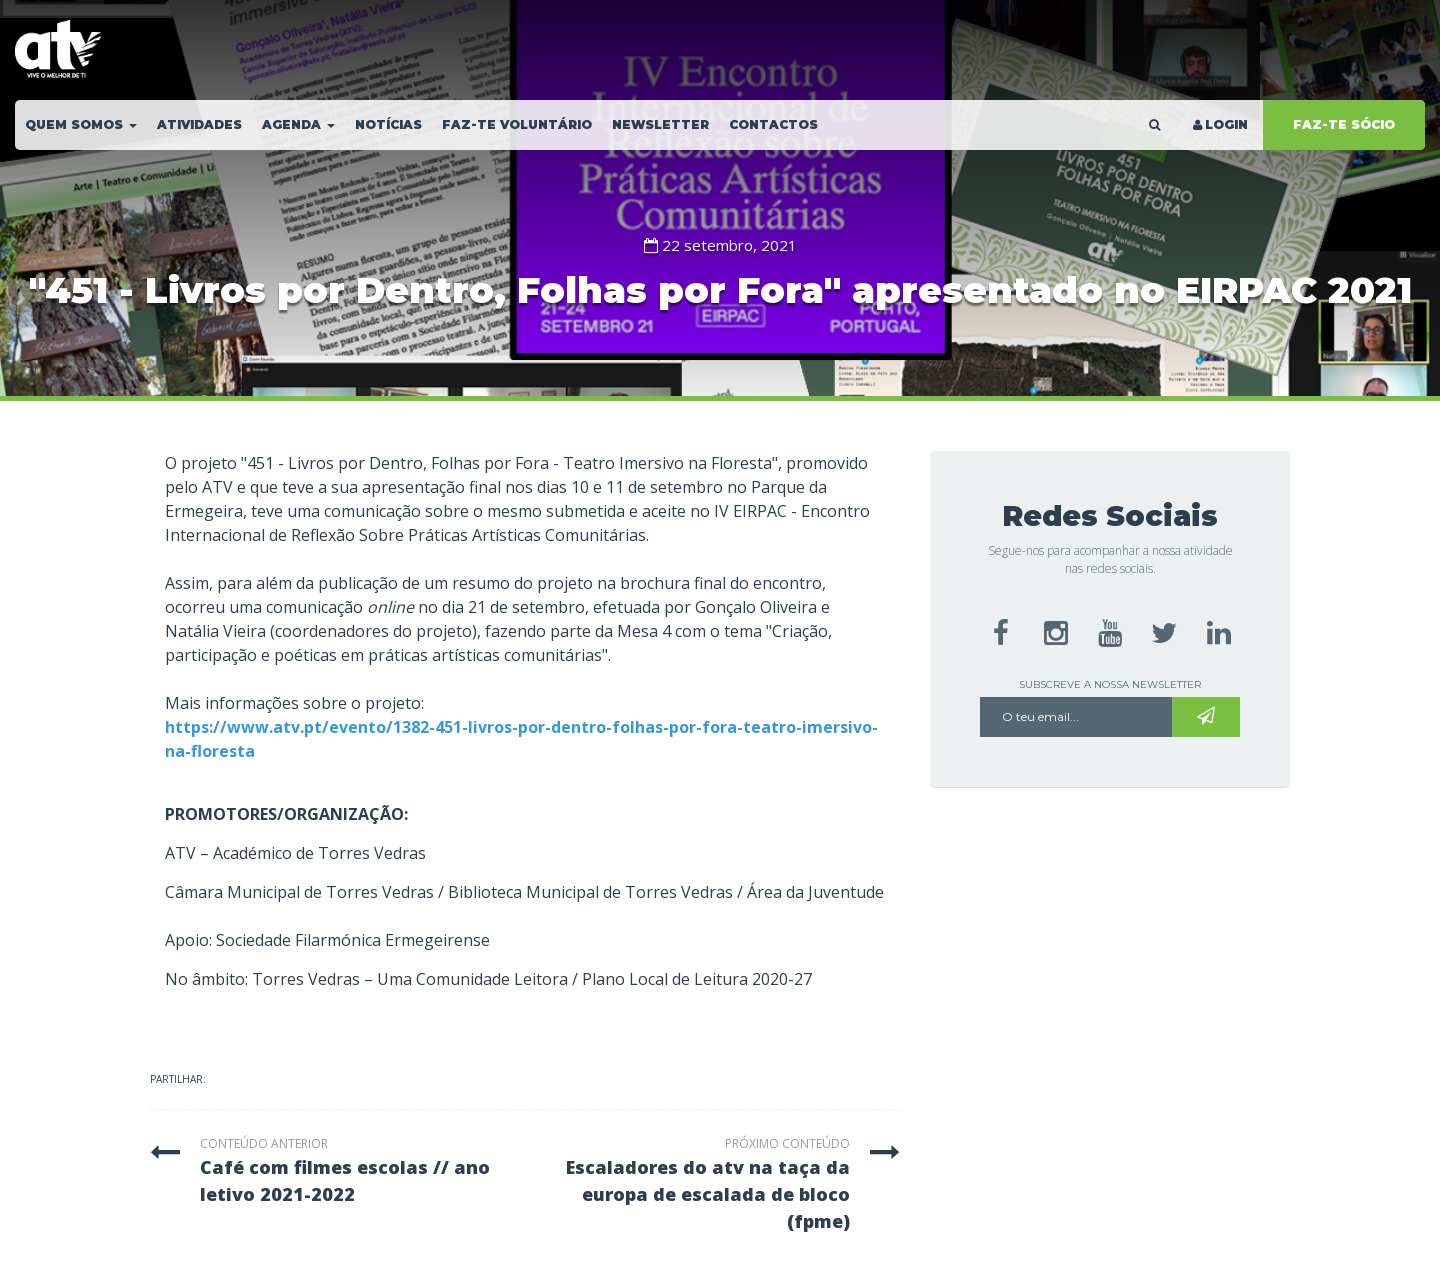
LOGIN (1219, 124)
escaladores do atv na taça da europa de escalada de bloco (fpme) (708, 1194)
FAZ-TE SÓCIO (1344, 124)
